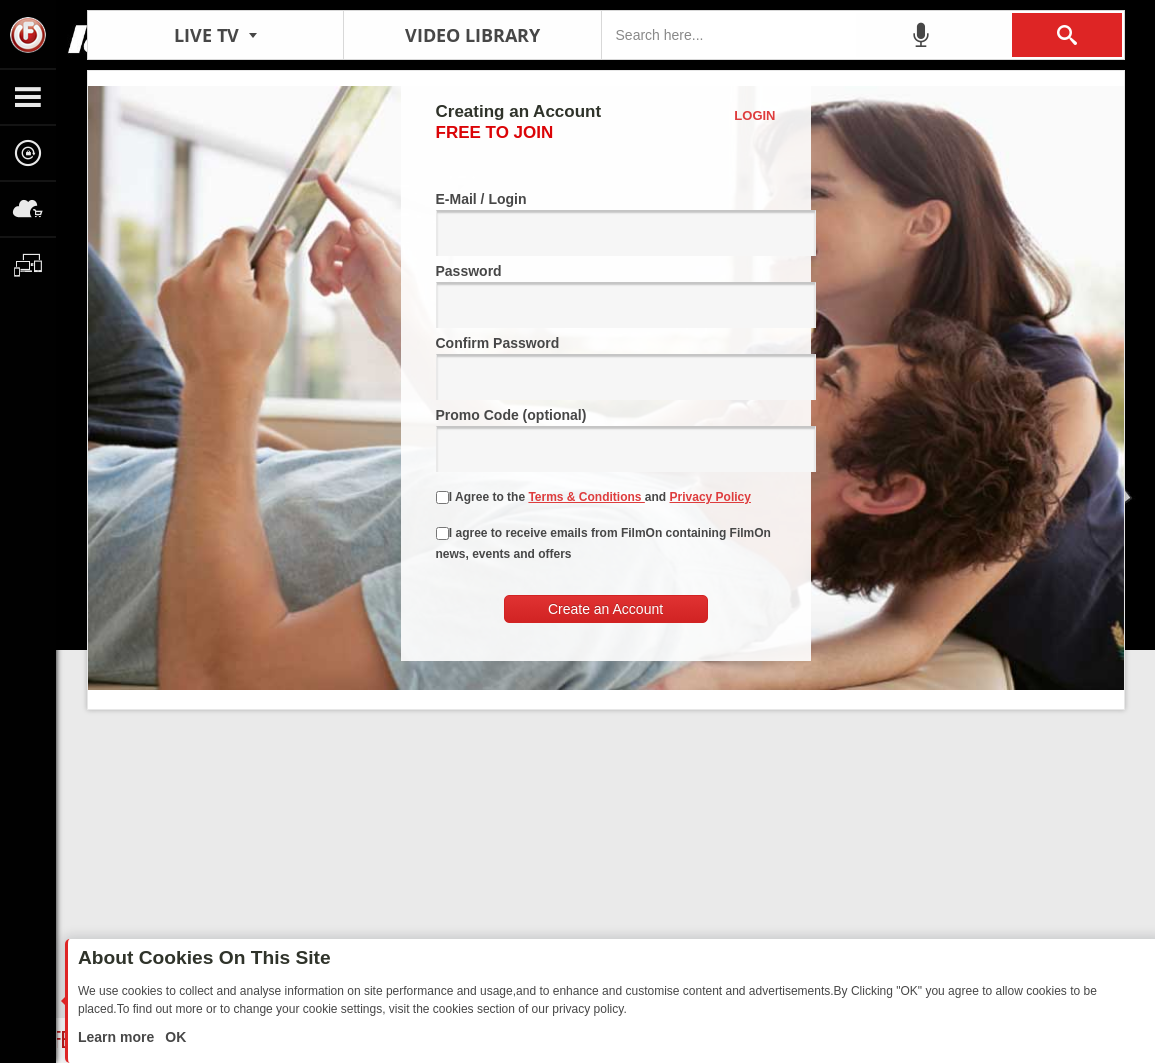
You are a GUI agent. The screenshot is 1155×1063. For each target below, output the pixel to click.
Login (754, 115)
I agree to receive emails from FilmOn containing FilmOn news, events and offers (603, 543)
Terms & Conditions (586, 497)
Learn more (118, 1037)
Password (606, 295)
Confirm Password (606, 367)
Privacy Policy (710, 497)
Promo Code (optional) (606, 439)
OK (173, 1037)
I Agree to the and (593, 497)
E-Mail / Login (606, 223)
